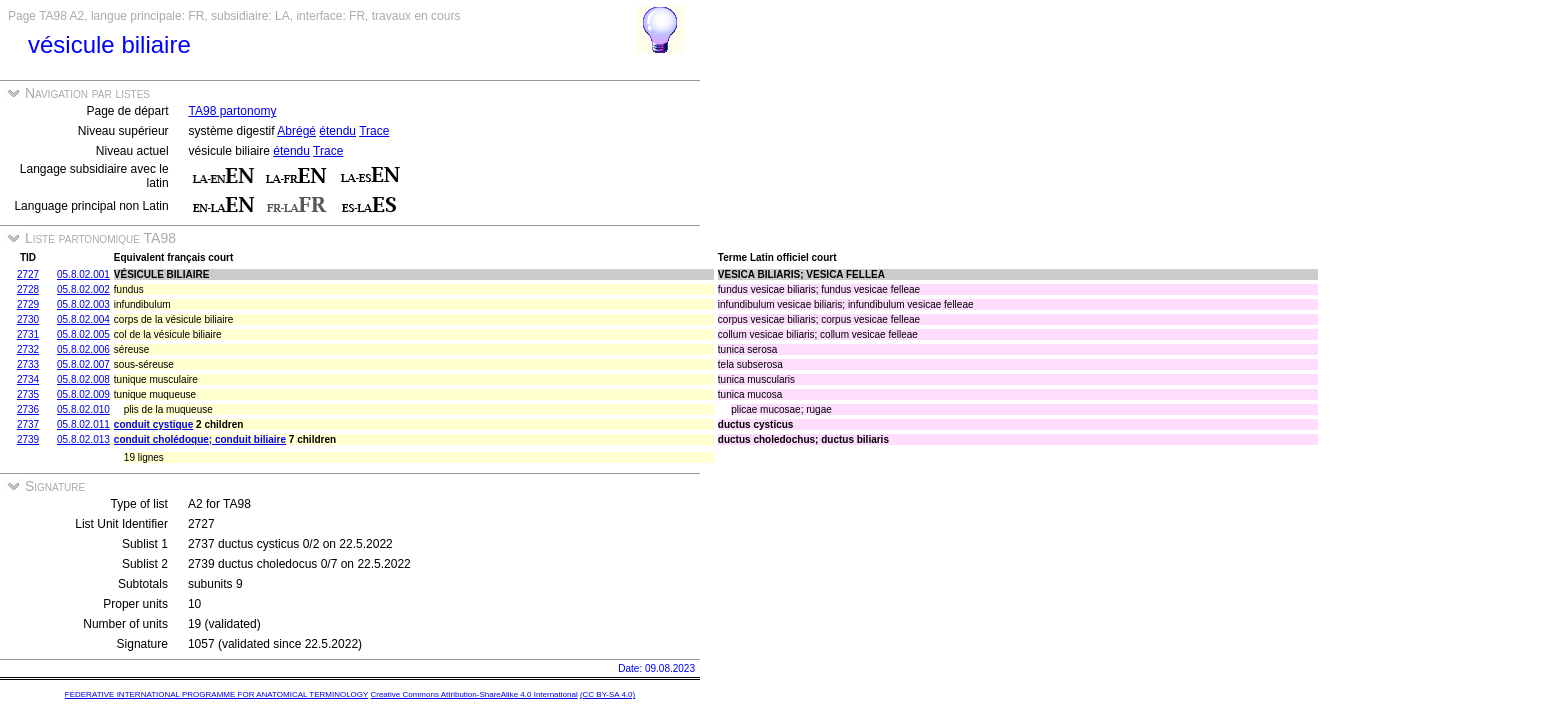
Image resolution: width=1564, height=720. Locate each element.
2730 (28, 319)
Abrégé (296, 131)
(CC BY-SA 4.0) (607, 694)
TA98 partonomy (233, 111)
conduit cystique (153, 424)
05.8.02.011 (83, 424)
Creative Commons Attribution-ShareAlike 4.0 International (473, 694)
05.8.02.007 (83, 364)
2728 (28, 289)
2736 (28, 409)
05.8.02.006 (83, 349)
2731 (28, 334)
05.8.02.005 (83, 334)
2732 (28, 349)
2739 (28, 439)
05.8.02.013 (83, 439)
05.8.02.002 (83, 289)
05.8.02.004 (83, 319)
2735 (28, 394)
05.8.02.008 (83, 379)
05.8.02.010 (83, 409)
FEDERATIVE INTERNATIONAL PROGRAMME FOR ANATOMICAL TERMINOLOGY (216, 694)
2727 (28, 274)
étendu (337, 131)
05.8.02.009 (83, 394)
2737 (28, 424)
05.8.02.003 (83, 304)
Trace (374, 131)
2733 (28, 364)
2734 (28, 379)
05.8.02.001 (83, 274)
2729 (28, 304)
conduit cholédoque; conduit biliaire (200, 439)
